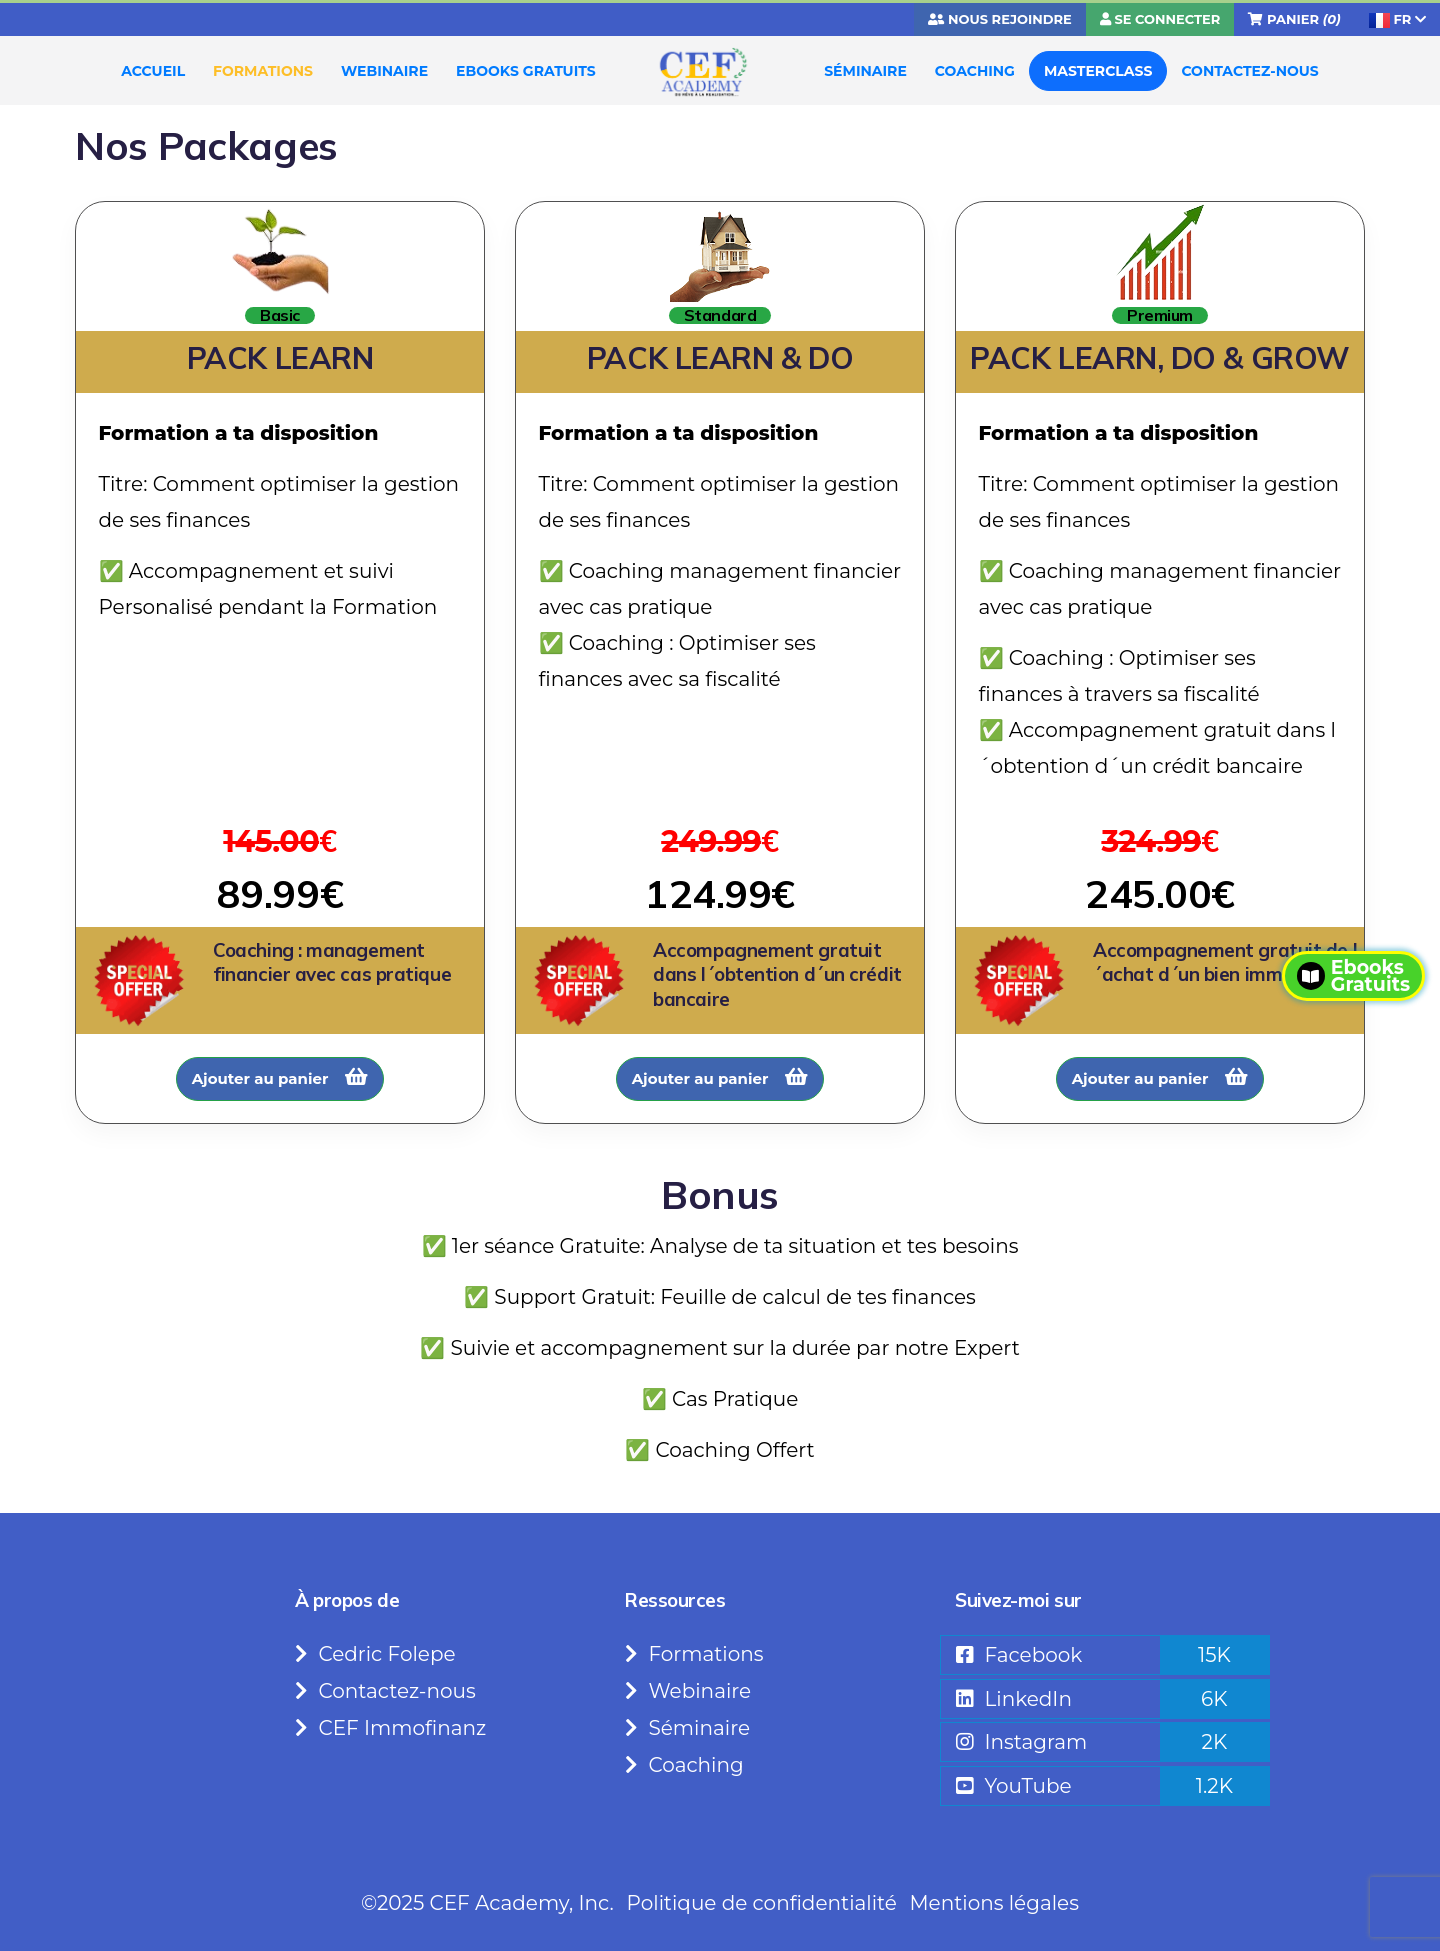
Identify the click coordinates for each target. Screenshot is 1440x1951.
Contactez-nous (385, 1691)
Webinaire (688, 1691)
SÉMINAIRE (865, 71)
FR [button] (1397, 19)
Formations (694, 1654)
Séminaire (687, 1728)
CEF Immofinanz (390, 1728)
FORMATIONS (263, 71)
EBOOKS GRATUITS (526, 71)
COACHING (975, 71)
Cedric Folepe (375, 1654)
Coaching (684, 1765)
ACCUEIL (153, 71)
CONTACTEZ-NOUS (1249, 71)
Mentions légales (993, 1903)
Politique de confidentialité (762, 1903)
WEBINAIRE (384, 71)
